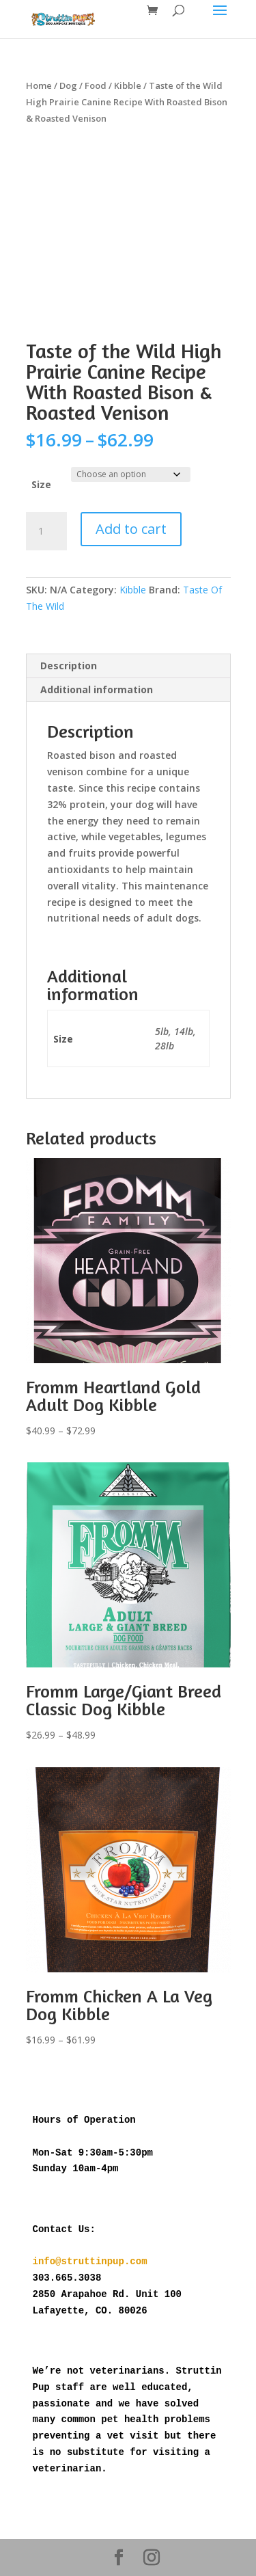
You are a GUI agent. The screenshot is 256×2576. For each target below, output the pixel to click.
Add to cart (131, 529)
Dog (68, 85)
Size (41, 484)
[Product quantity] (46, 531)
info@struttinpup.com (90, 2261)
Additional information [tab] (96, 689)
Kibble (127, 85)
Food (95, 85)
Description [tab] (68, 665)
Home (39, 85)
